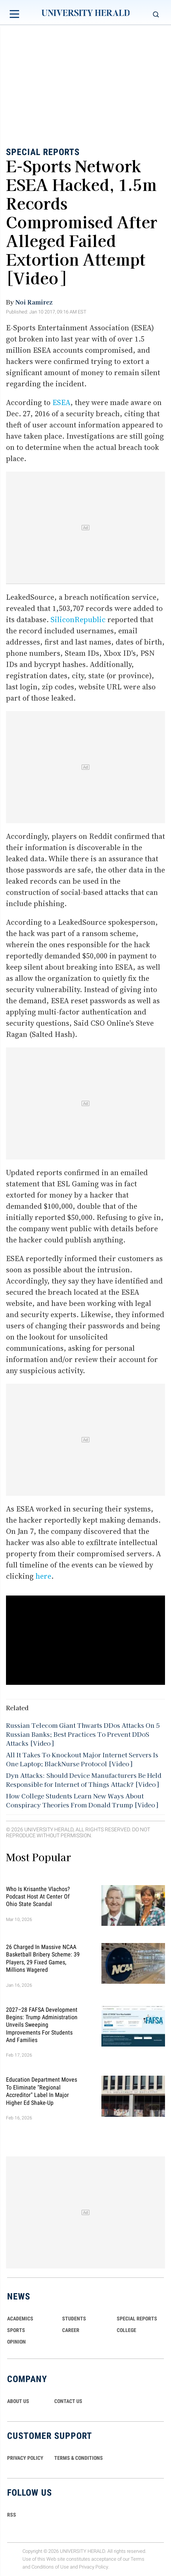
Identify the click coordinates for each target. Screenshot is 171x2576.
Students (74, 2319)
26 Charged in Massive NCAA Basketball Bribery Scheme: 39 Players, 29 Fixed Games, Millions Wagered (43, 1958)
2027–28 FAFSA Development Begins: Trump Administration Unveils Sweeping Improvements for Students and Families (41, 2025)
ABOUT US (18, 2401)
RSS (11, 2515)
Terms (137, 2559)
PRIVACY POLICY (25, 2458)
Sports (16, 2330)
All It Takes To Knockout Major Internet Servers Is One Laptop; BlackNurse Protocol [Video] (82, 1759)
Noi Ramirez (33, 301)
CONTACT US (68, 2401)
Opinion (16, 2342)
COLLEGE (126, 2330)
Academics (20, 2319)
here (43, 1576)
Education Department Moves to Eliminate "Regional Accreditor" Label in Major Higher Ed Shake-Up (41, 2091)
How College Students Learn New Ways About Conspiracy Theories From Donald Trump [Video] (82, 1800)
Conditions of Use (50, 2567)
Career (70, 2330)
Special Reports (43, 152)
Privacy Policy (93, 2567)
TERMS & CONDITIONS (78, 2458)
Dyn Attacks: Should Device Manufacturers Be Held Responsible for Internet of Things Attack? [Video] (83, 1779)
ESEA (61, 402)
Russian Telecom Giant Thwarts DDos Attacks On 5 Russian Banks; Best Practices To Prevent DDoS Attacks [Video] (82, 1733)
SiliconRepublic (78, 619)
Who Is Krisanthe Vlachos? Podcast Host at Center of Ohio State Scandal (38, 1896)
